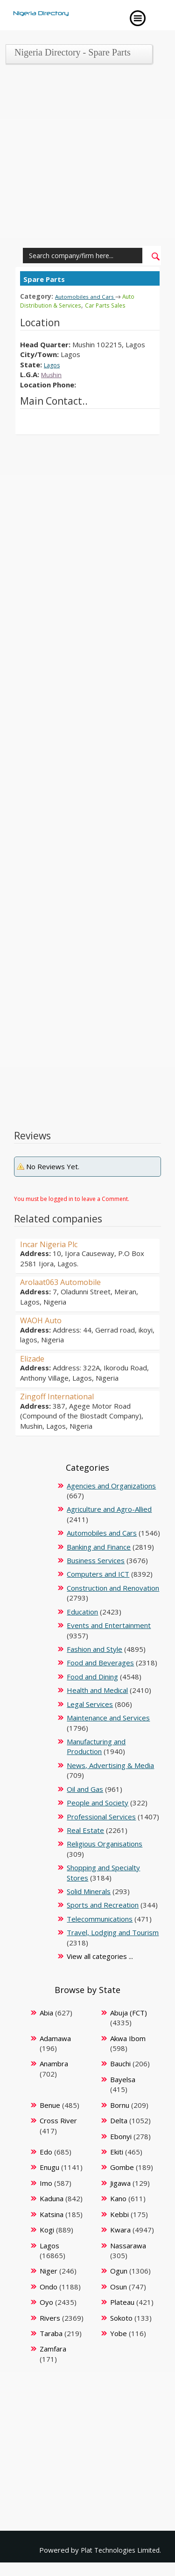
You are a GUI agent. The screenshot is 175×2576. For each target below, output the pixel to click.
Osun (118, 2286)
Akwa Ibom (128, 2038)
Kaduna (51, 2198)
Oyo (46, 2301)
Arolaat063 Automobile (66, 1281)
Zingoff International (62, 1395)
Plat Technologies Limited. (119, 2549)
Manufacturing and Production (96, 1745)
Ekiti (116, 2151)
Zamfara (53, 2348)
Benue (50, 2104)
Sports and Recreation (103, 1904)
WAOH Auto (43, 1319)
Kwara (120, 2229)
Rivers (50, 2317)
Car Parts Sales (115, 304)
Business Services (96, 1560)
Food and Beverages (100, 1662)
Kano (118, 2198)
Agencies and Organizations (111, 1485)
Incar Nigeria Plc (53, 1243)
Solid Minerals (89, 1890)
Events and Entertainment (109, 1624)
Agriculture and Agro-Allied (109, 1508)
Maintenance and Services (108, 1717)
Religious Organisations (104, 1843)
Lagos (53, 364)
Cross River (58, 2120)
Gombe (122, 2166)
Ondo (48, 2286)
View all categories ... (100, 1955)
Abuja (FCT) (128, 2012)
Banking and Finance (99, 1546)
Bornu (119, 2104)
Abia (46, 2012)
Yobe (118, 2332)
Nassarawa (128, 2245)
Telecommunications (100, 1918)
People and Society (97, 1802)
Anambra (54, 2063)
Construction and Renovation (113, 1587)
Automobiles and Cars (87, 296)
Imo (46, 2182)
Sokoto (121, 2317)
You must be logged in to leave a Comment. (71, 1198)
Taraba (51, 2332)
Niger (48, 2270)
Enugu (49, 2166)
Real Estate (85, 1829)
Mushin (52, 374)
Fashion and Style (94, 1648)
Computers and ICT (98, 1573)
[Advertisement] (87, 158)
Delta (118, 2120)
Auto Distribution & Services (80, 300)
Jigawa (120, 2182)
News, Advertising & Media (110, 1764)
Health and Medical (97, 1689)
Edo (46, 2151)
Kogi (47, 2229)
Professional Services (101, 1816)
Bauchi (120, 2063)
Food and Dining (92, 1676)
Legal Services (90, 1703)
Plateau (122, 2301)
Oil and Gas (85, 1788)
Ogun (118, 2270)
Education (82, 1611)
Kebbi (119, 2213)
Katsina (51, 2213)
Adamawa (55, 2038)
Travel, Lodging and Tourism (113, 1932)
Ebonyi (121, 2136)
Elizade (34, 1357)
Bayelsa (122, 2079)
